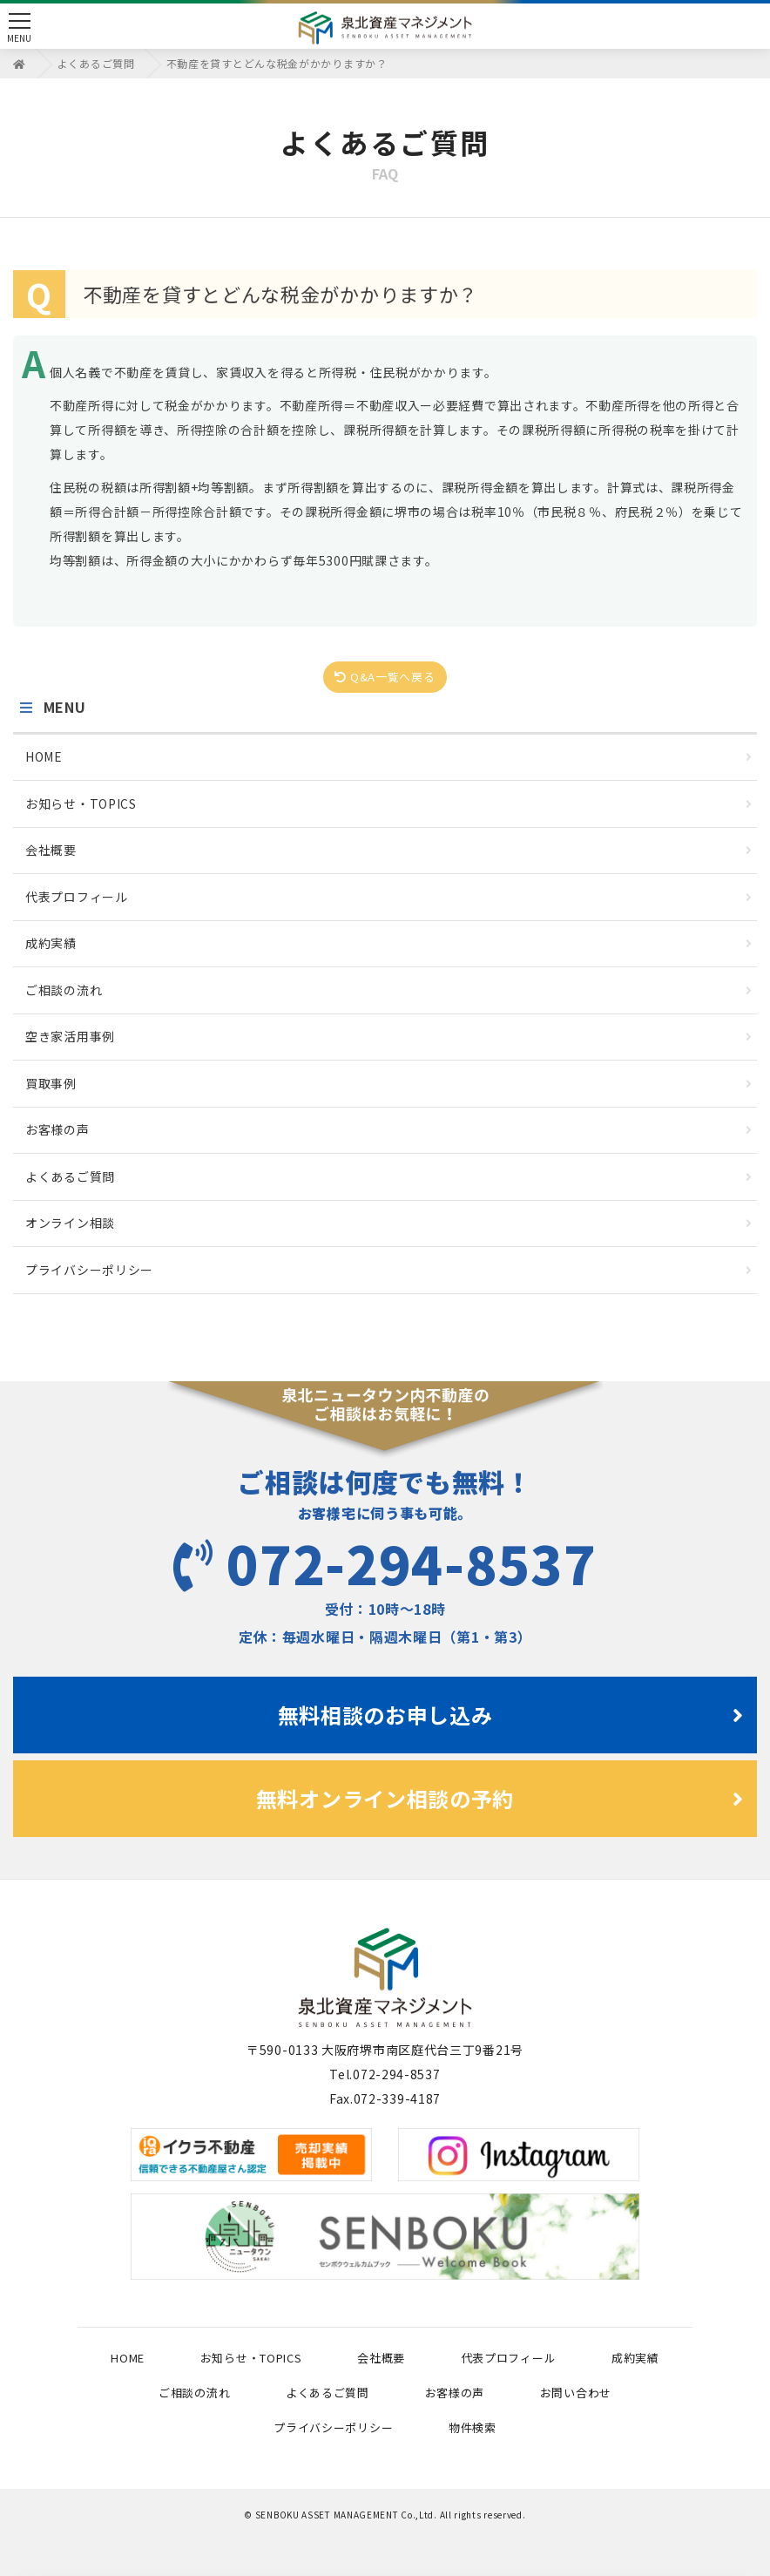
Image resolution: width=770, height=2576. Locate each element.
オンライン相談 (389, 1222)
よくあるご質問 (389, 1176)
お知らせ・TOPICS (389, 803)
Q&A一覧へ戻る (384, 676)
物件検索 (472, 2427)
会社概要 (389, 849)
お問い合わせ (575, 2392)
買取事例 (389, 1083)
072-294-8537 (384, 1562)
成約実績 (389, 943)
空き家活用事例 (389, 1036)
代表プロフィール (389, 896)
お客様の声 (389, 1129)
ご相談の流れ (389, 990)
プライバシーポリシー (389, 1269)
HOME (389, 756)
